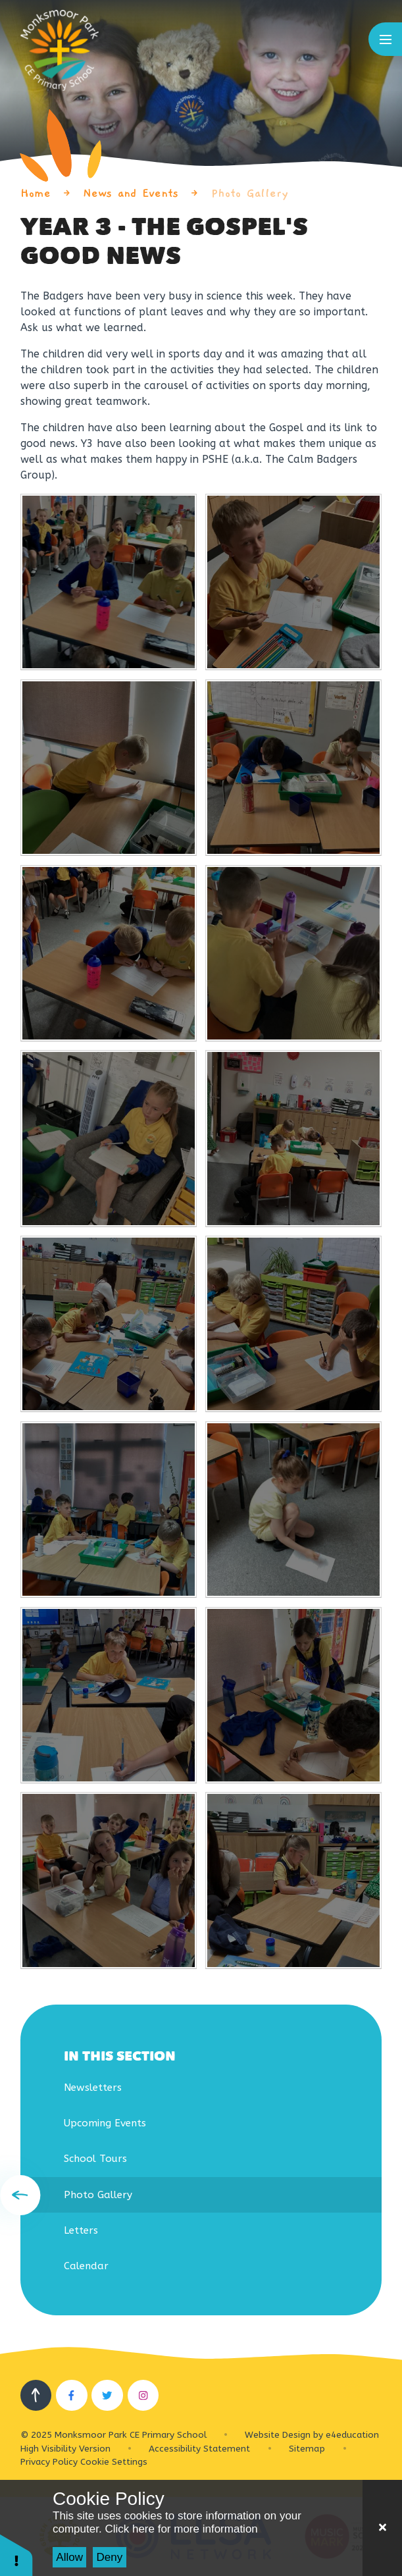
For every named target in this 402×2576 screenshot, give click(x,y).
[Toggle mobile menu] (385, 39)
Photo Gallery (249, 193)
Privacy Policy (49, 2461)
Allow (69, 2557)
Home (35, 193)
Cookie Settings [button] (113, 2461)
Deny (110, 2557)
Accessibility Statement (199, 2448)
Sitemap (307, 2448)
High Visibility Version (65, 2448)
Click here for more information (181, 2529)
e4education (352, 2434)
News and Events (130, 193)
